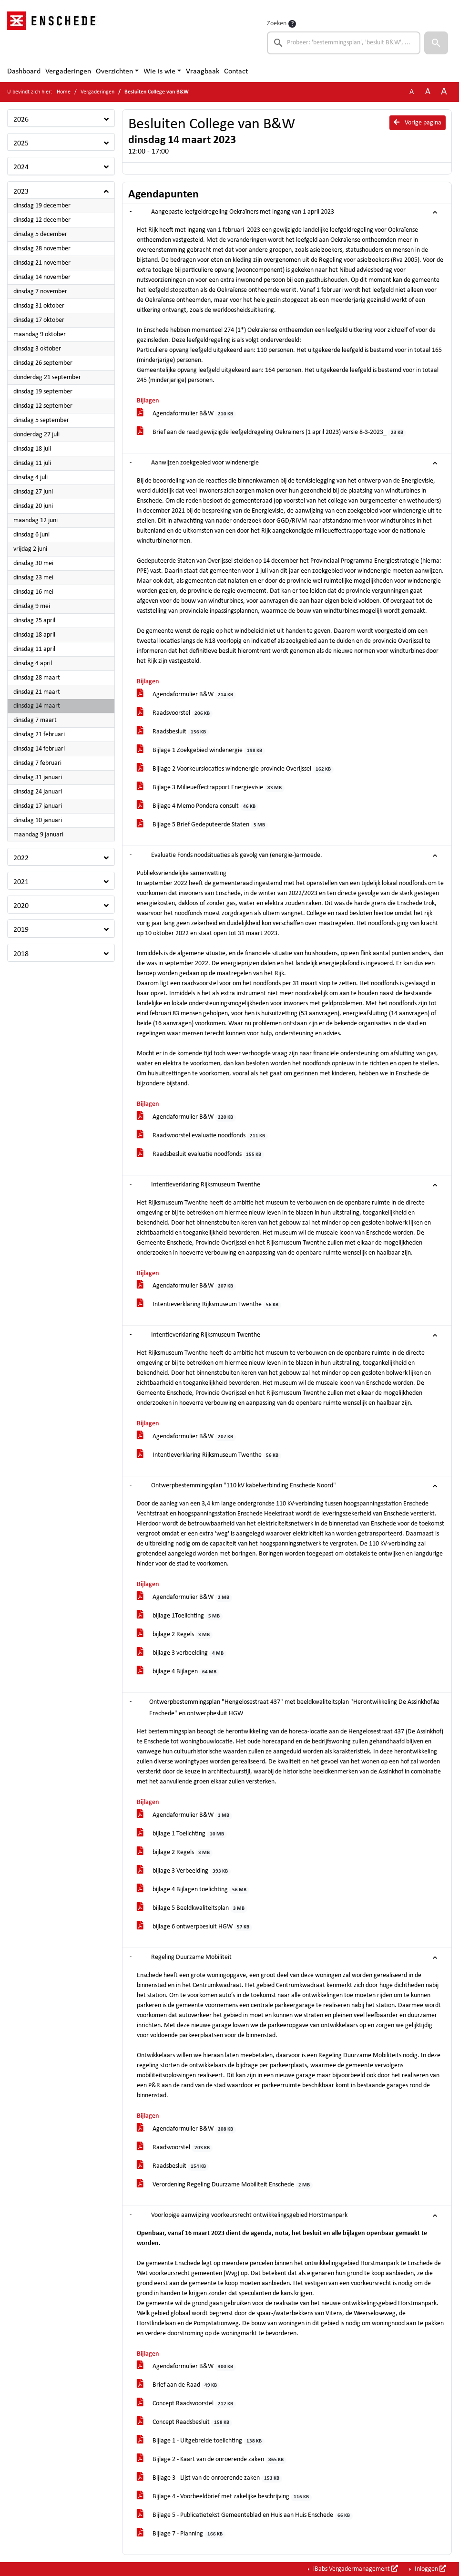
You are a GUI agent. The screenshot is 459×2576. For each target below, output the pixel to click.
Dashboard (24, 71)
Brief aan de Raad (178, 2385)
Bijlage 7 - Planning (181, 2534)
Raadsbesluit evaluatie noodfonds (201, 1155)
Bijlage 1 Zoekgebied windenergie (201, 751)
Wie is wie (159, 71)
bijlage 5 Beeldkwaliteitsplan (192, 1909)
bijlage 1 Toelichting (182, 1834)
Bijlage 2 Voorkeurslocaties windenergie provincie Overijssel (235, 769)
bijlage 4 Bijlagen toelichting (193, 1890)
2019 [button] (21, 930)
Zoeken (276, 23)
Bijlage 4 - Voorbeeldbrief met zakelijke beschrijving (224, 2497)
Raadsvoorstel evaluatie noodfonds (202, 1136)
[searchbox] (343, 42)
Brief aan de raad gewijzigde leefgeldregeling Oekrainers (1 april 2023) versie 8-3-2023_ (272, 433)
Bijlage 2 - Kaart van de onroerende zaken (212, 2460)
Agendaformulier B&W (186, 414)
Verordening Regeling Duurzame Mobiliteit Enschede (225, 2185)
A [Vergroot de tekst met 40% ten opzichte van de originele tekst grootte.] (444, 91)
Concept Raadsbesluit (185, 2423)
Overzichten (114, 71)
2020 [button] (21, 906)
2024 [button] (21, 167)
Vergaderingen (68, 71)
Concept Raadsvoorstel (186, 2404)
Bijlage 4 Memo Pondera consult (198, 807)
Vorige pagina (417, 122)
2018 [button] (21, 954)
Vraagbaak (202, 71)
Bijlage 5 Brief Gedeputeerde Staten (202, 825)
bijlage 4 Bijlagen (178, 1672)
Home (64, 92)
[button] (436, 42)
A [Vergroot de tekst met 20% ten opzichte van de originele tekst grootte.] (427, 91)
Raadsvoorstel (175, 714)
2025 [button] (21, 143)
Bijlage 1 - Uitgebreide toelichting (201, 2441)
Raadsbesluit (173, 732)
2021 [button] (21, 882)
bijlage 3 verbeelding (182, 1653)
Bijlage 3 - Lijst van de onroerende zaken (210, 2478)
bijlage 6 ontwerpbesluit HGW (195, 1927)
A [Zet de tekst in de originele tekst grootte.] (411, 92)
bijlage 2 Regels (175, 1635)
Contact (236, 71)
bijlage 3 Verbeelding (184, 1871)
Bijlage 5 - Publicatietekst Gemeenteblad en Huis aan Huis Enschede (245, 2516)
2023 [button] (21, 192)
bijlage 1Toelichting (180, 1616)
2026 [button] (21, 120)
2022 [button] (21, 858)
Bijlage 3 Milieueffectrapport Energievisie (211, 788)
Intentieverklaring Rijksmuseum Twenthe (209, 1305)
